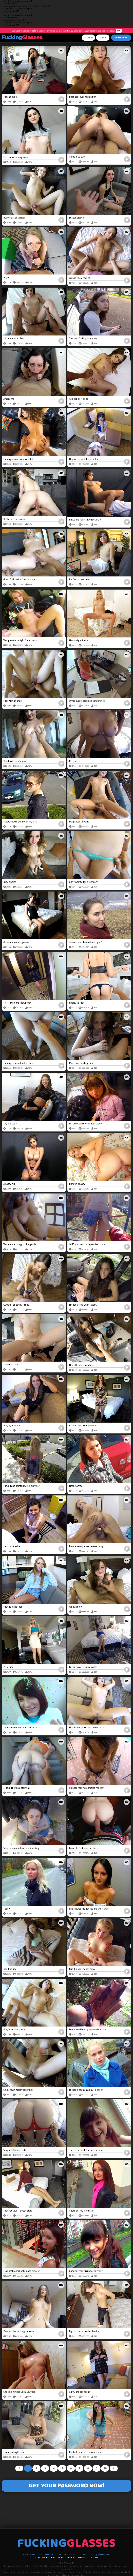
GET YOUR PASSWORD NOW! (66, 2486)
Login (103, 37)
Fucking (22, 37)
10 (105, 2468)
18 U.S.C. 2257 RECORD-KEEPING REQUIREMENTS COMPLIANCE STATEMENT (66, 2557)
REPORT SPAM (29, 2555)
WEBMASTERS (104, 2555)
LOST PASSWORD (46, 2555)
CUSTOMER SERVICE (67, 2555)
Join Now (121, 38)
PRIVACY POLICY (87, 2555)
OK (118, 30)
